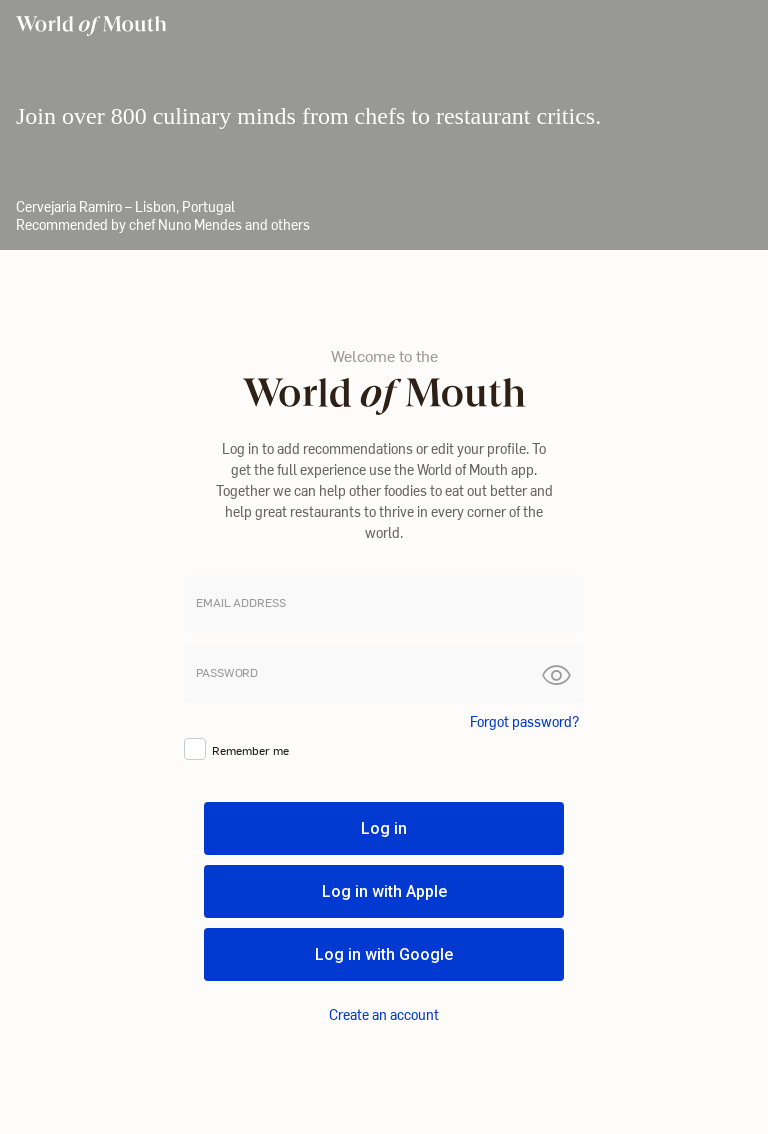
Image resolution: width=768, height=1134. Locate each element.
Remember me (250, 750)
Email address (241, 602)
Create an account (384, 1014)
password (227, 672)
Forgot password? (524, 721)
